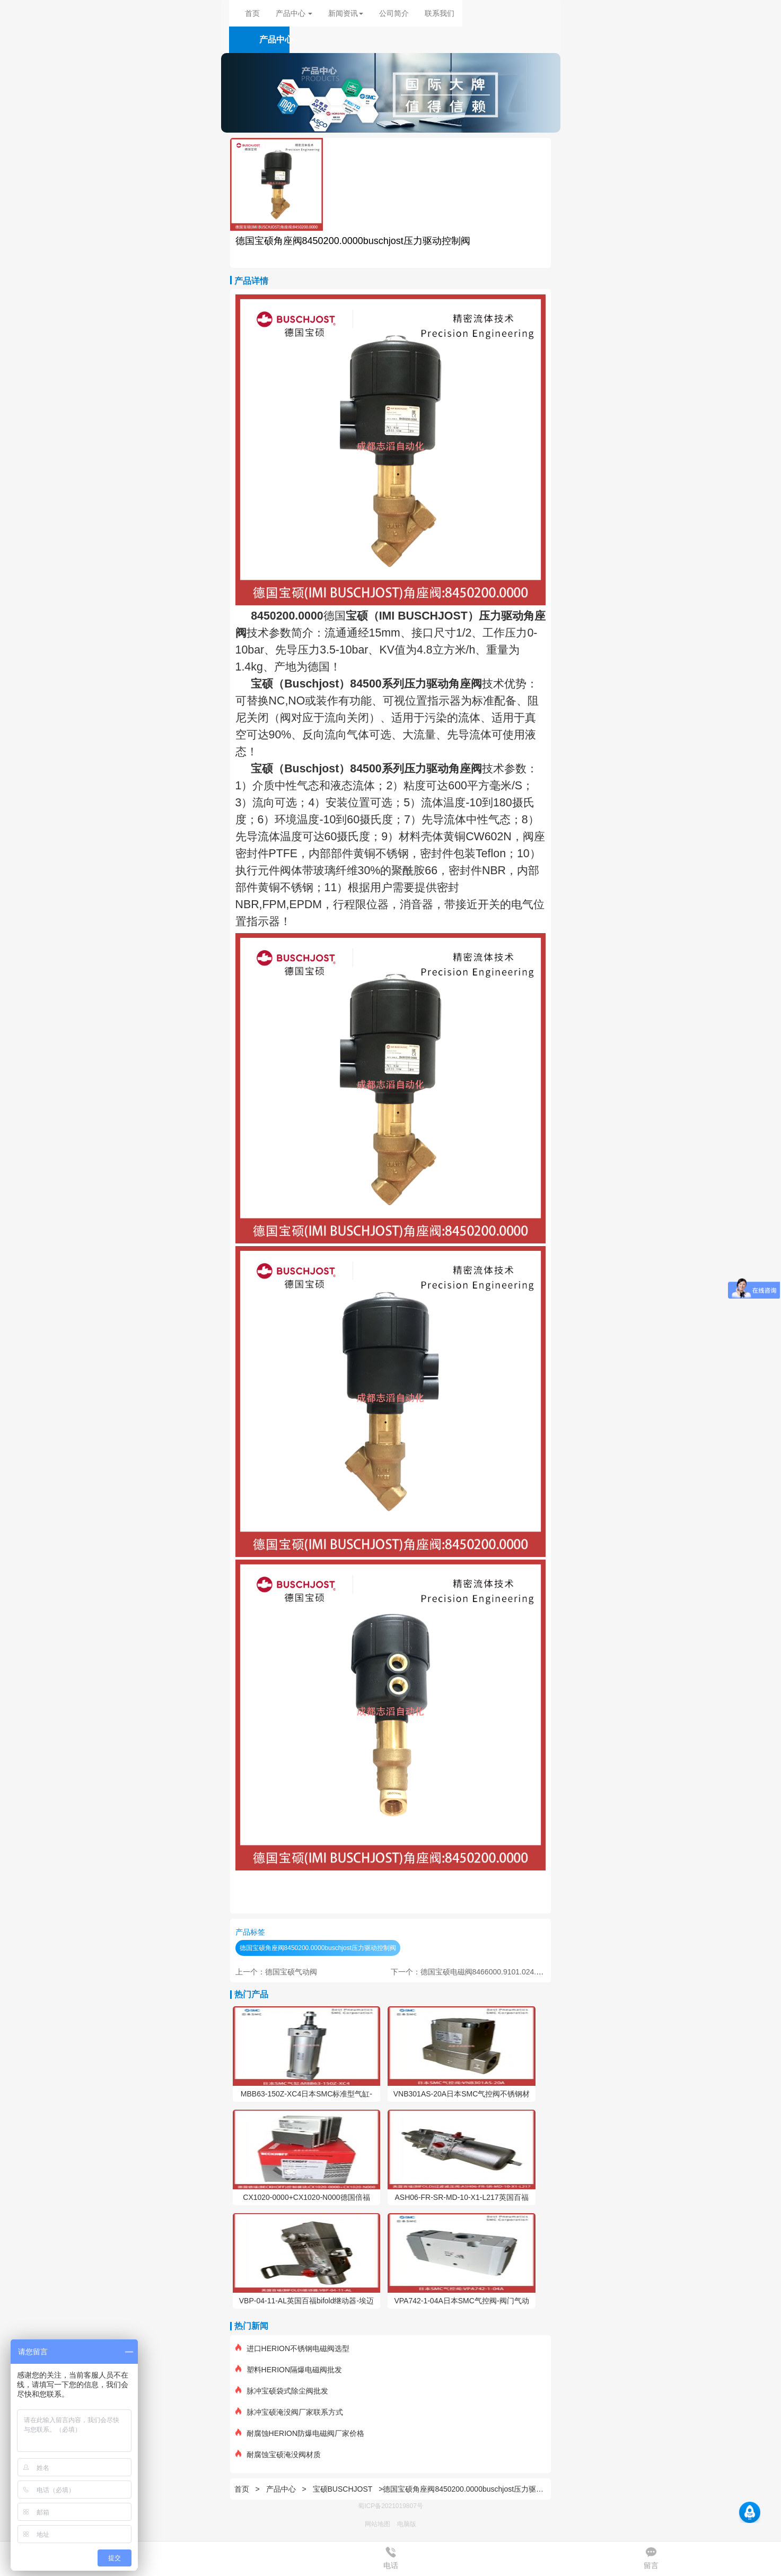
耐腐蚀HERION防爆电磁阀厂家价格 (299, 2433)
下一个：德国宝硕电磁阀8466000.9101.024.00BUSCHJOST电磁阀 (501, 1972)
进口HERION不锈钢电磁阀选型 (292, 2348)
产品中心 (282, 2489)
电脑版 (406, 2524)
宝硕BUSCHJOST (343, 2489)
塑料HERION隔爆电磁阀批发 (288, 2369)
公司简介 (394, 13)
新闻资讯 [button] (345, 13)
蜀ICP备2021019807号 (390, 2506)
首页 (252, 13)
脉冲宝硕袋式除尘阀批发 (281, 2391)
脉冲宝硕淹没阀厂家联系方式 (289, 2412)
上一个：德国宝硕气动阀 (276, 1972)
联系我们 (439, 13)
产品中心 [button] (294, 13)
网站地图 (377, 2524)
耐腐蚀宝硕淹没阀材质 (278, 2454)
